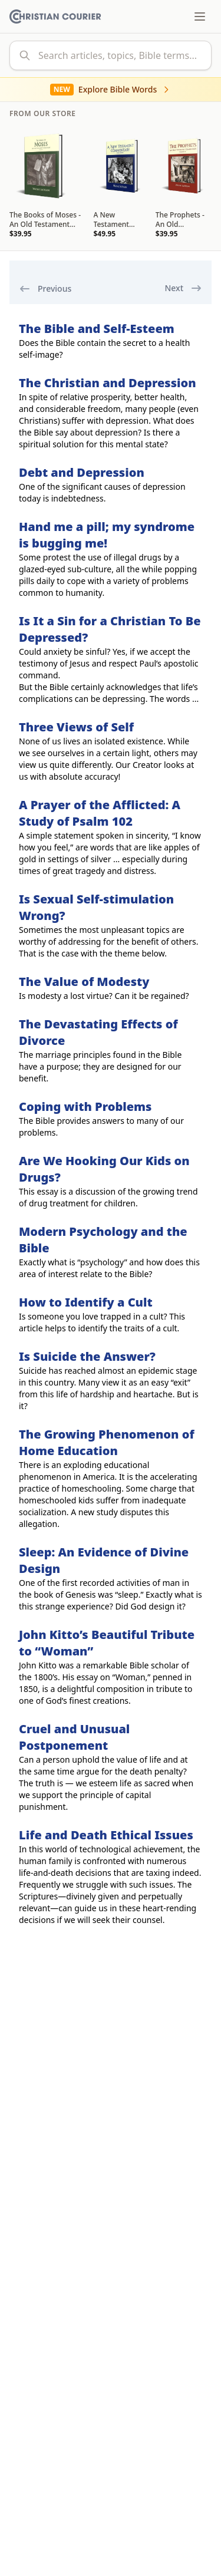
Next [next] (183, 288)
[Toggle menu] (200, 16)
